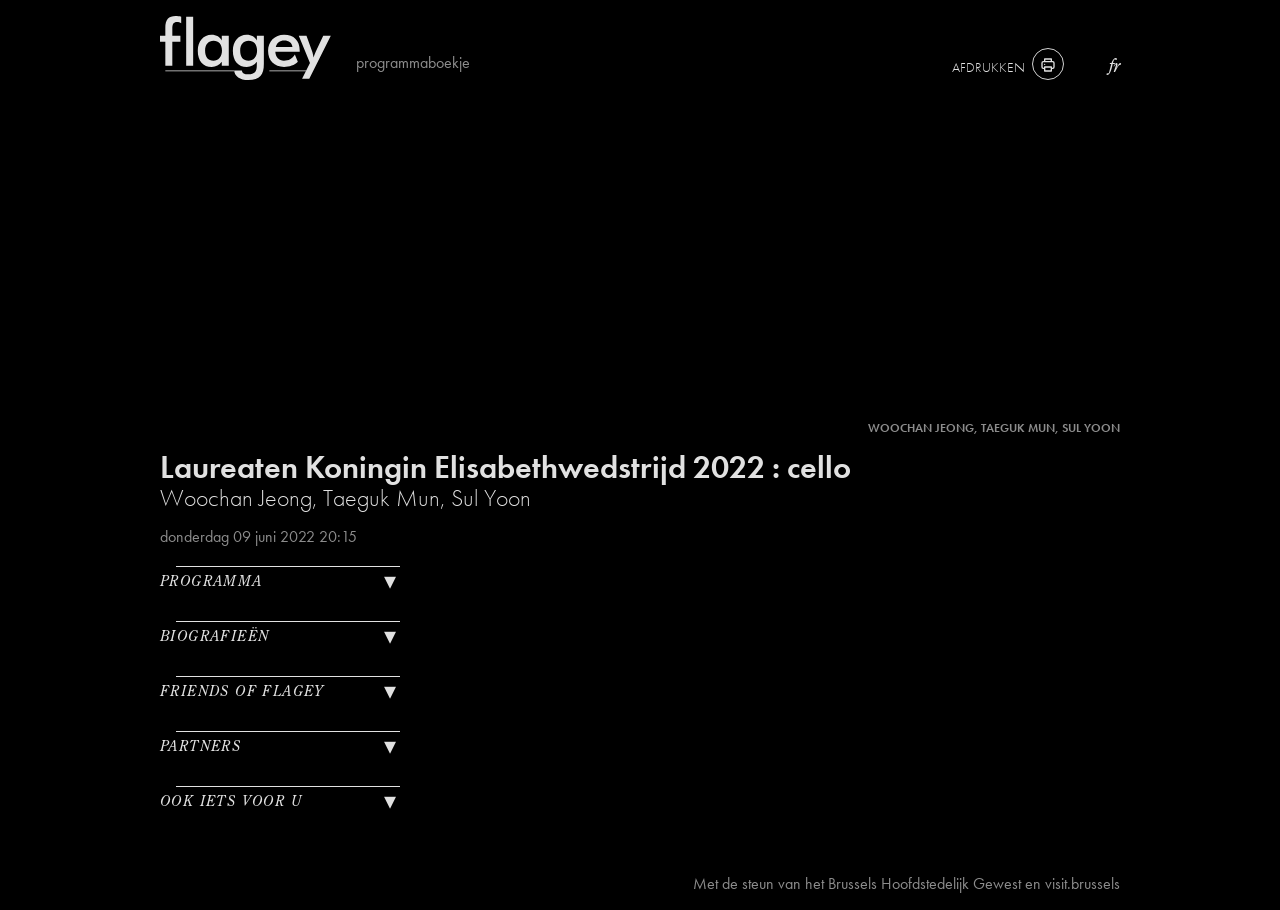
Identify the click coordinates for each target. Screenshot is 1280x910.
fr (1114, 65)
